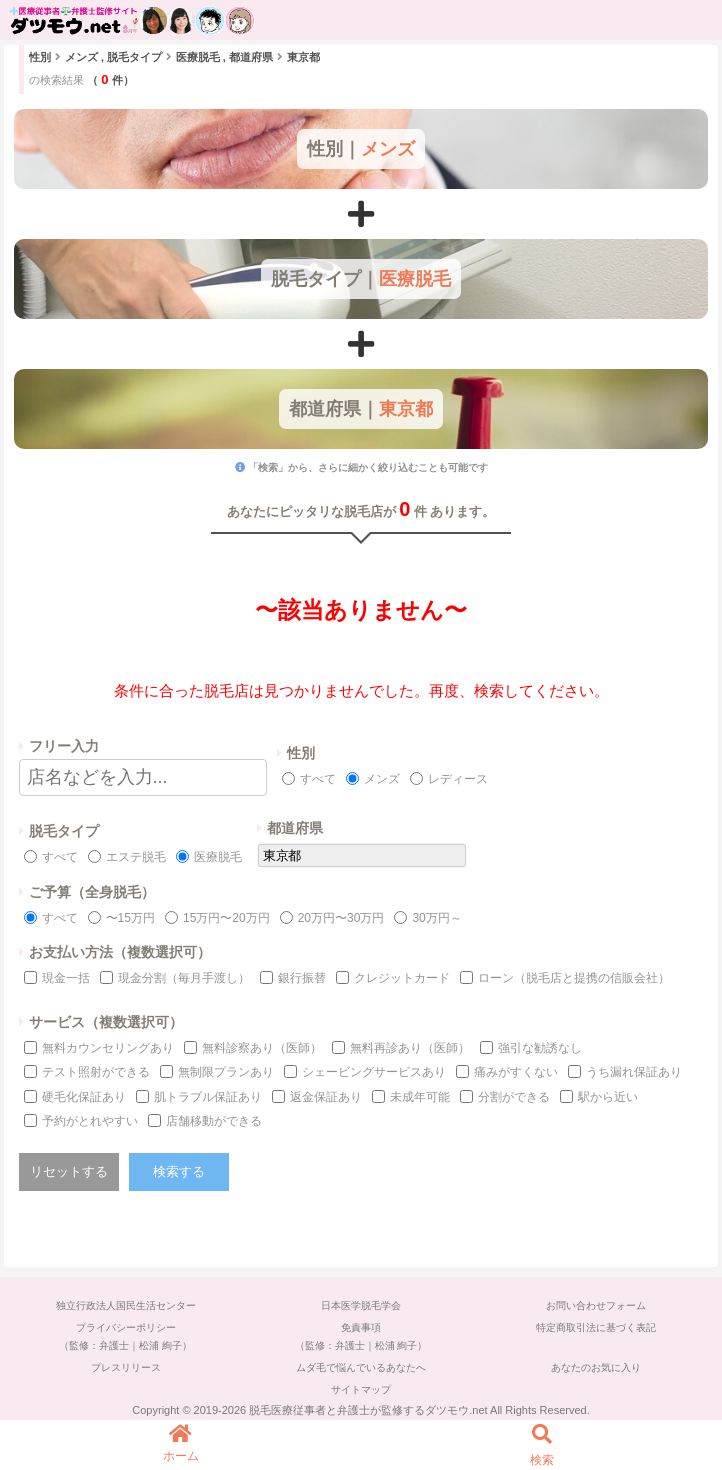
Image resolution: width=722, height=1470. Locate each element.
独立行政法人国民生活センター (126, 1305)
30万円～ (436, 918)
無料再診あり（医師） (410, 1048)
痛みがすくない (516, 1072)
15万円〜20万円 (226, 918)
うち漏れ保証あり (634, 1072)
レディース (458, 779)
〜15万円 (130, 918)
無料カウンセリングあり (108, 1048)
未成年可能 (420, 1097)
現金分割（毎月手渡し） (184, 978)
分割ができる (514, 1097)
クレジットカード (402, 978)
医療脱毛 (218, 857)
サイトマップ (361, 1389)
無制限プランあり (226, 1072)
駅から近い (608, 1097)
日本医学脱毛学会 (361, 1305)
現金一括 (66, 978)
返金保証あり (326, 1097)
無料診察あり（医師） (262, 1048)
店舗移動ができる (214, 1121)
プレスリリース (126, 1367)
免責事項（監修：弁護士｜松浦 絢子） (361, 1336)
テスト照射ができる (96, 1072)
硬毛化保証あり (84, 1097)
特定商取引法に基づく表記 (596, 1327)
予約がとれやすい (90, 1121)
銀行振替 (302, 978)
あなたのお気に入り (596, 1367)
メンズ (382, 779)
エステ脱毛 (136, 857)
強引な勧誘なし (540, 1048)
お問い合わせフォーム (596, 1305)
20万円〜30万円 (341, 918)
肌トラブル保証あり (208, 1097)
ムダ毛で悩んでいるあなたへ (361, 1367)
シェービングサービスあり (374, 1072)
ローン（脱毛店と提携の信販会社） (574, 978)
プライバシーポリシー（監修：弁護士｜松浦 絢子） (125, 1336)
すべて (318, 779)
